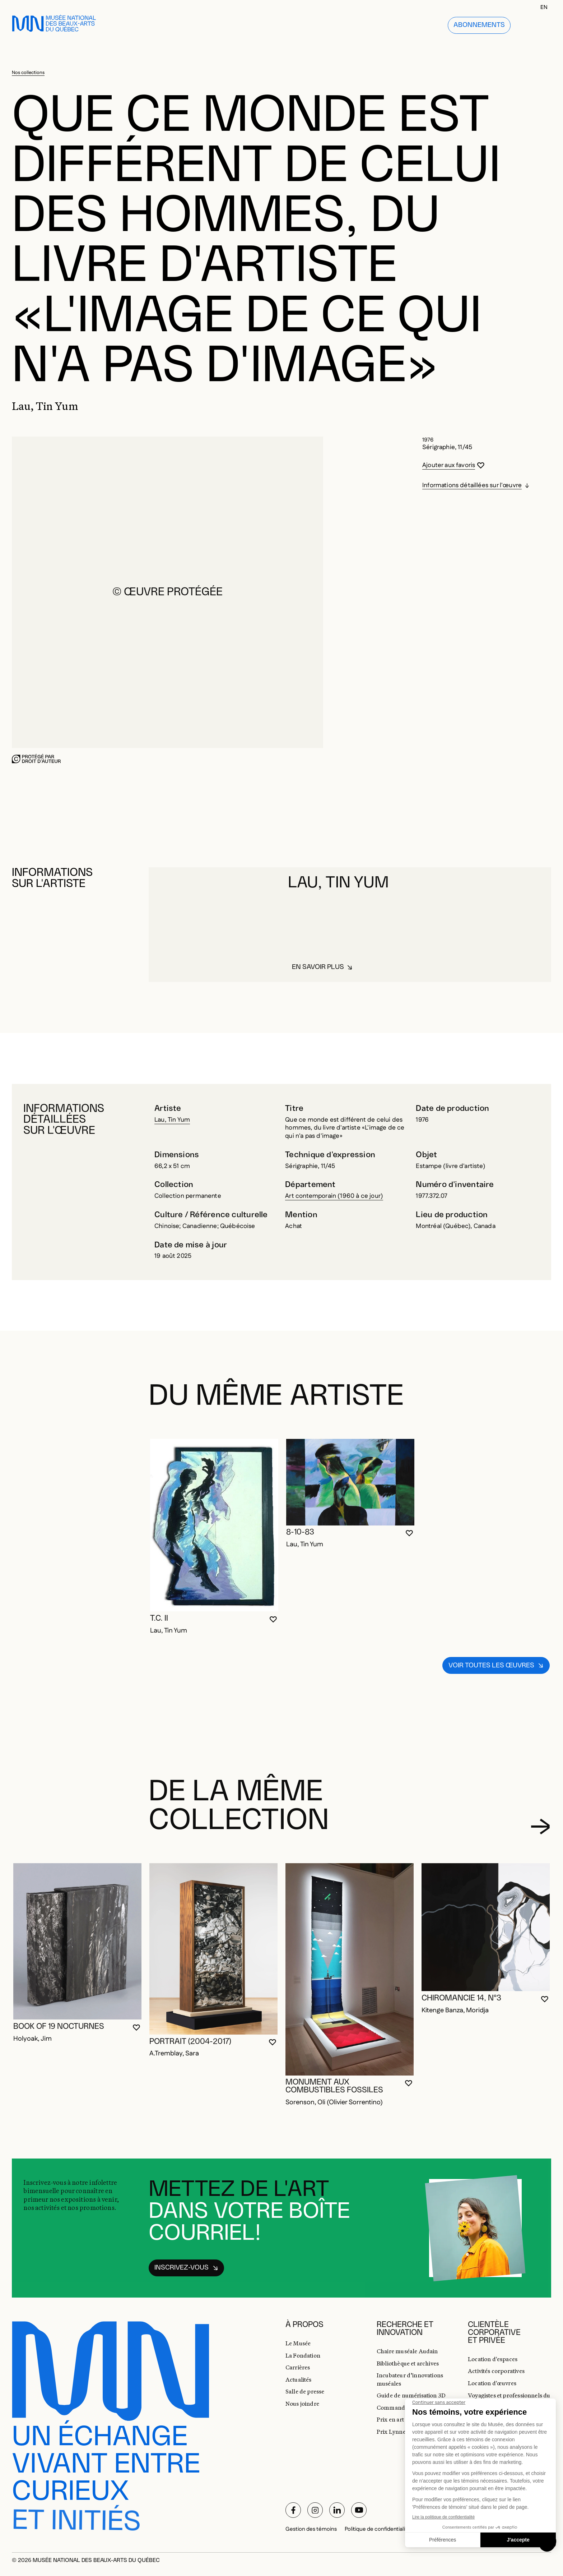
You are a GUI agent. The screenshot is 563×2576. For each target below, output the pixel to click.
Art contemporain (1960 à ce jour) (334, 1196)
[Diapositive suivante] (540, 1826)
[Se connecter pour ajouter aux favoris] (453, 466)
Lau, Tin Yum (172, 1120)
